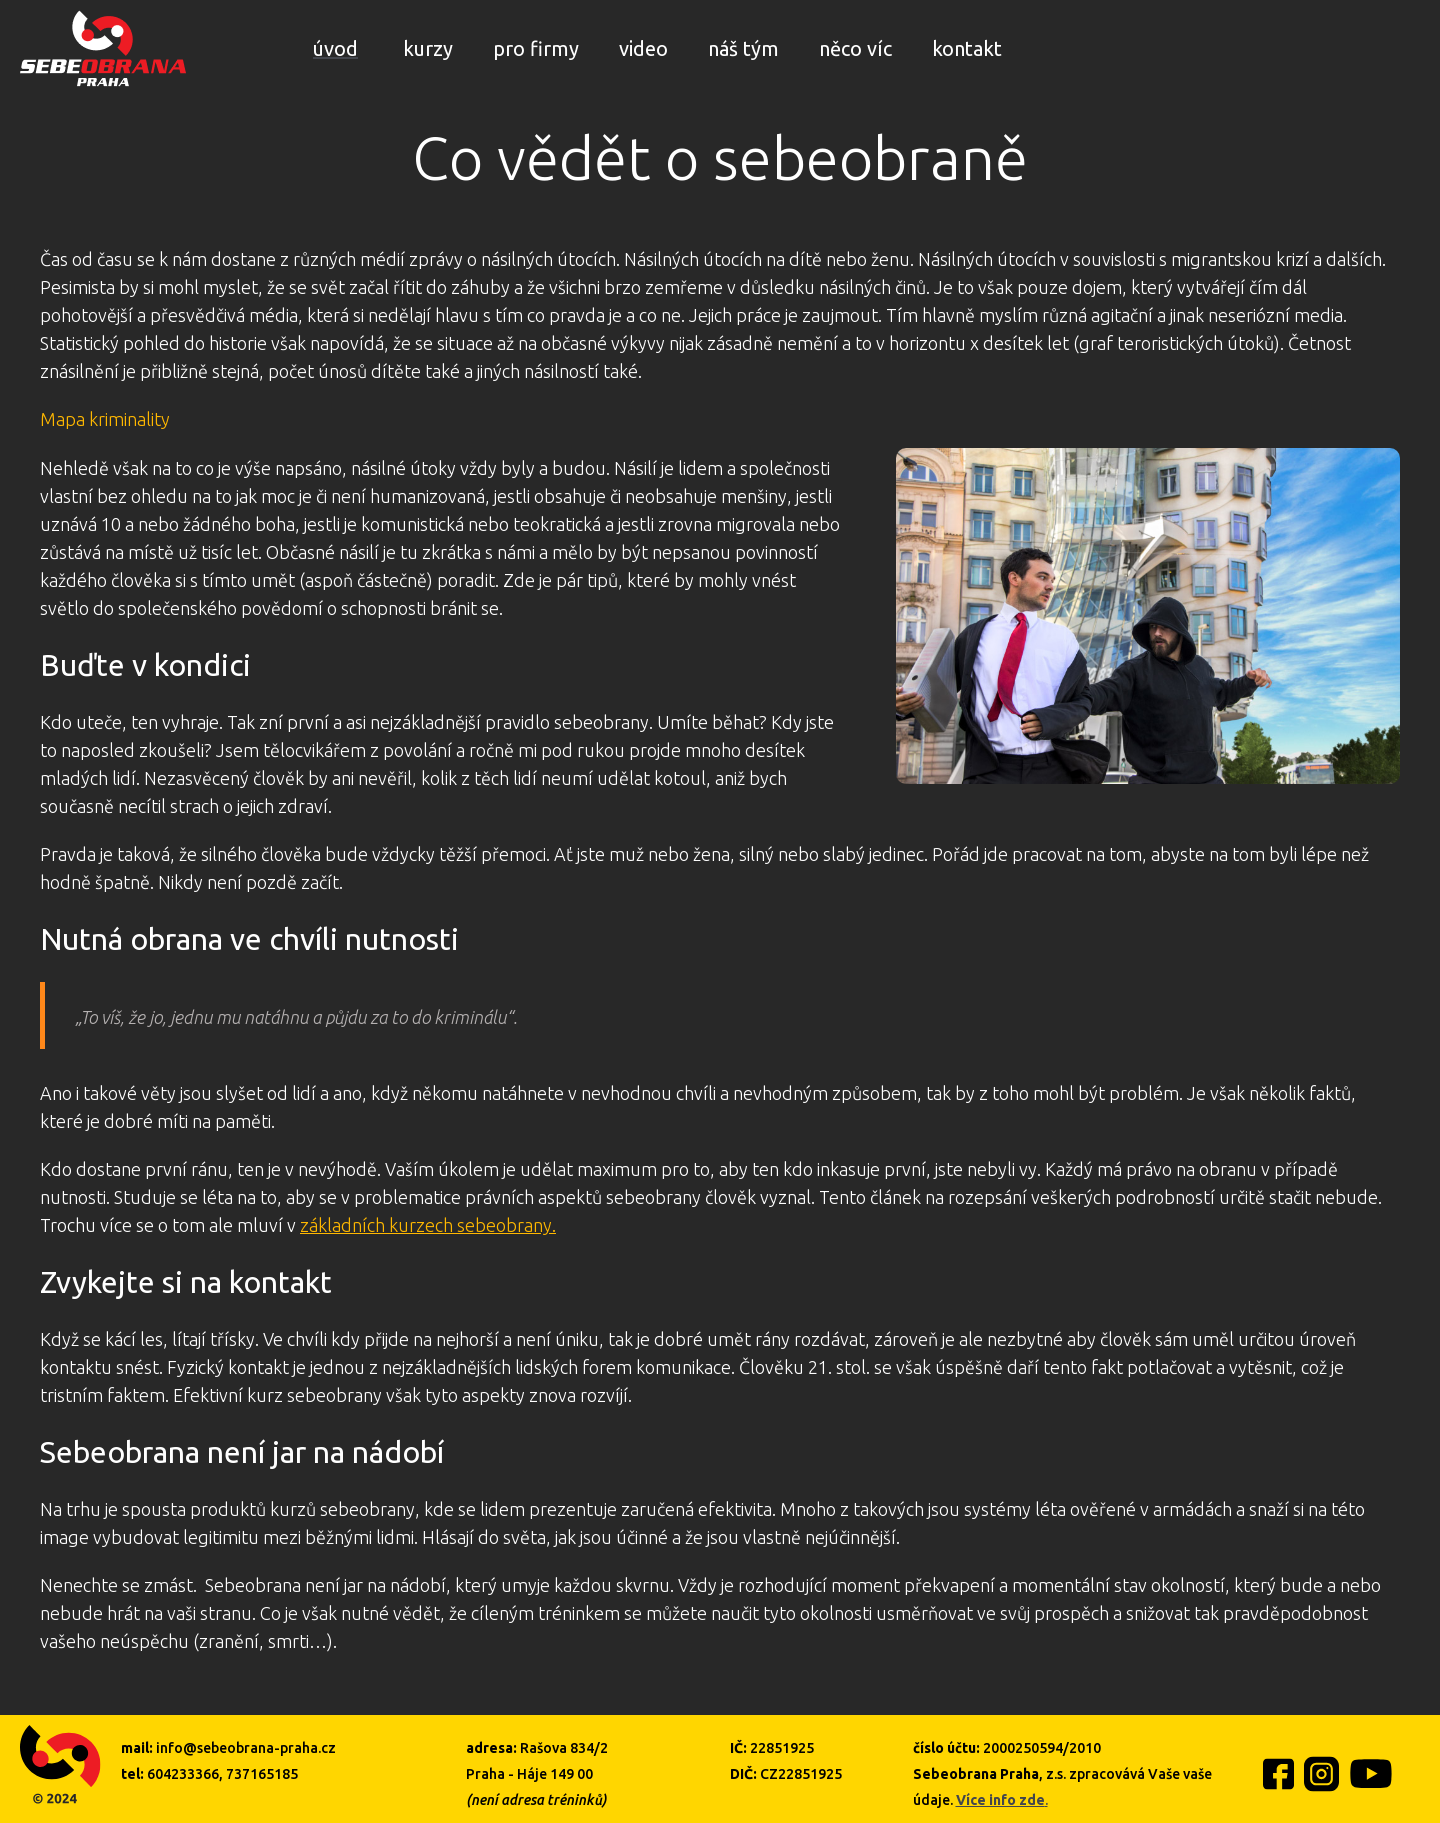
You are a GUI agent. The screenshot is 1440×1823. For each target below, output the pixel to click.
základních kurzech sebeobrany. (428, 1225)
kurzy (428, 48)
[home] (103, 48)
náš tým (743, 48)
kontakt (967, 48)
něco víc (855, 48)
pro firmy (536, 48)
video (643, 48)
